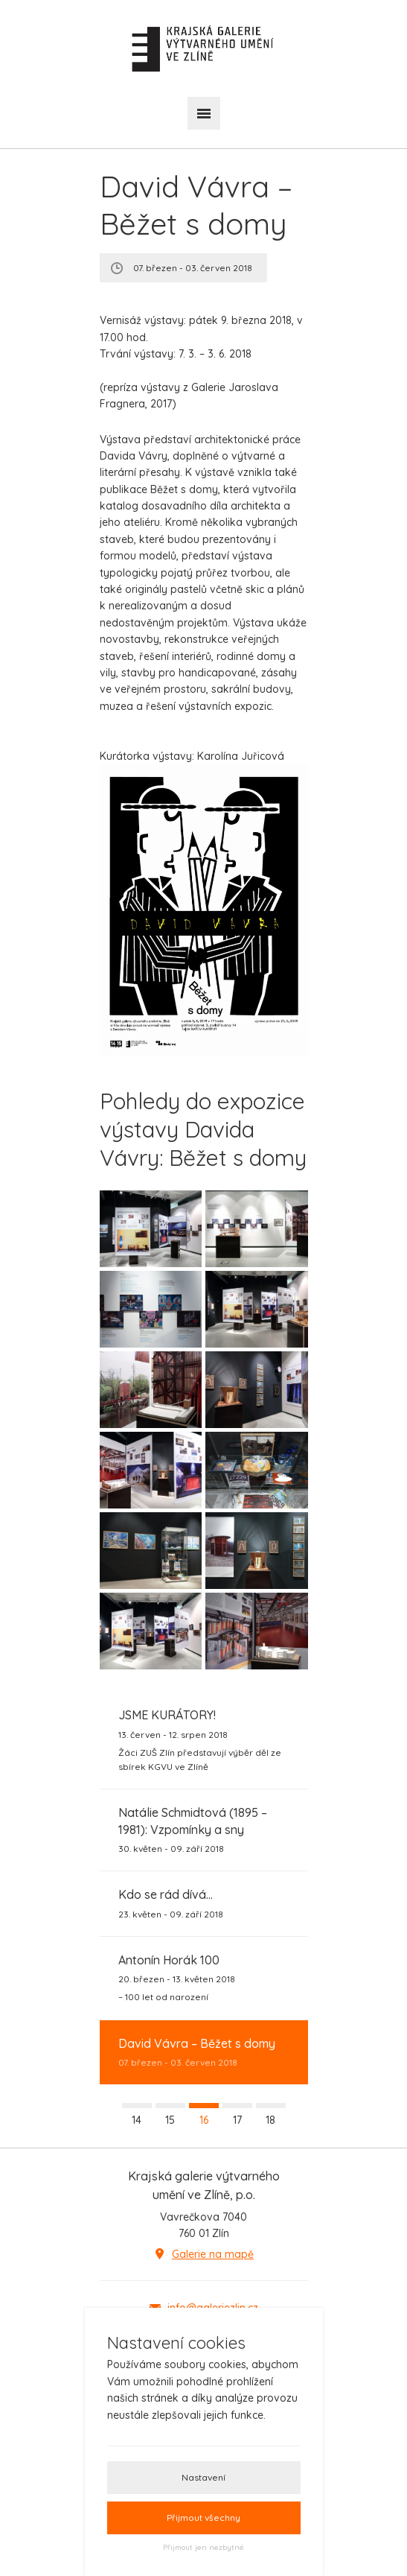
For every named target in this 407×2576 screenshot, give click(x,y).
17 (237, 2120)
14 (136, 2120)
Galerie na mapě (213, 2254)
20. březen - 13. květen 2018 (176, 1978)
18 (270, 2120)
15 (170, 2120)
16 (203, 2120)
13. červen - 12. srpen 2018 (203, 1740)
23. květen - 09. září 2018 (170, 1902)
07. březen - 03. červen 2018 (196, 2051)
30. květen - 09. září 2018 (203, 1829)
